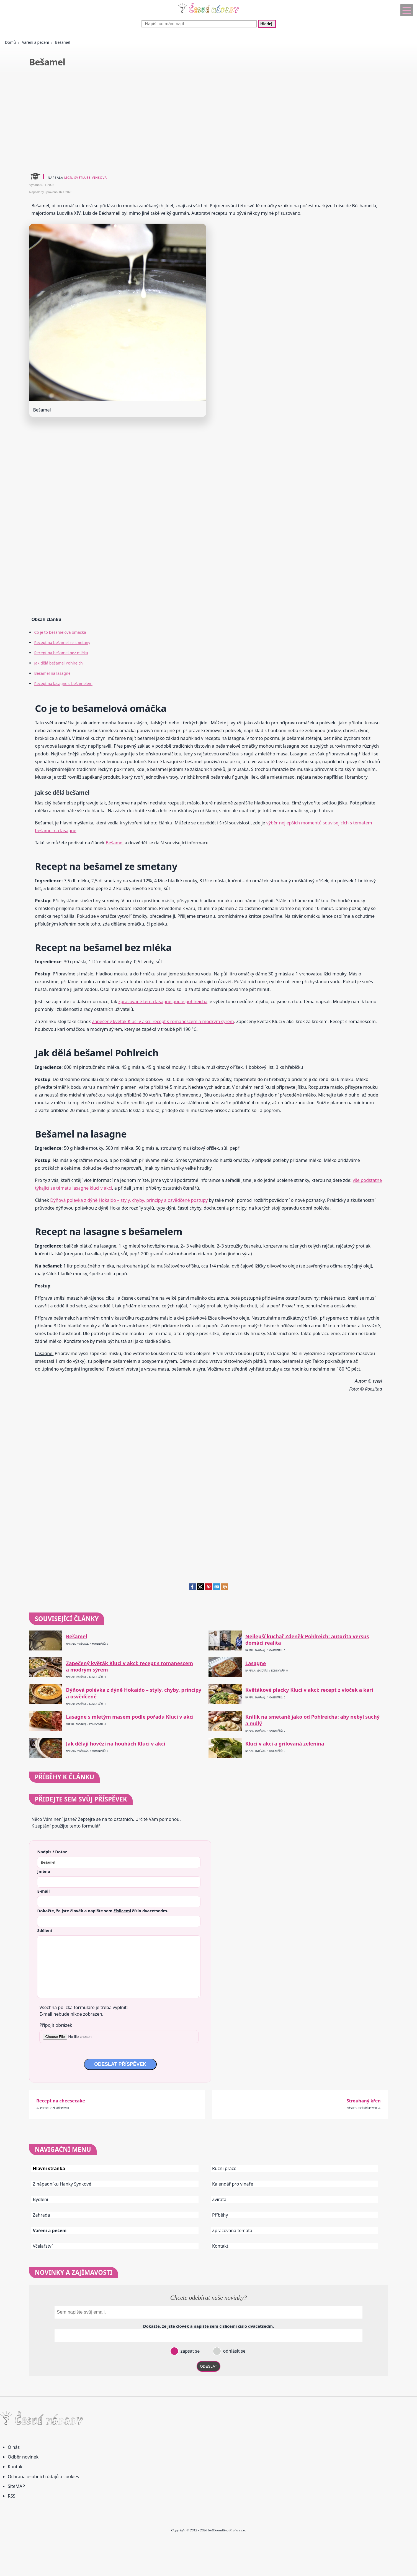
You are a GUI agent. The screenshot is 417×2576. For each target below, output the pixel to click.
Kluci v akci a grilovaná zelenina (284, 1744)
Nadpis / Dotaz (52, 1851)
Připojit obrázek (55, 2025)
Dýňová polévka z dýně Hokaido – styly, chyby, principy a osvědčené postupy (129, 1200)
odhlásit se (233, 2351)
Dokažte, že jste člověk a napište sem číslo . (102, 1910)
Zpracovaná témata (232, 2230)
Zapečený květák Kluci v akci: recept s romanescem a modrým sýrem (163, 1021)
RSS (12, 2496)
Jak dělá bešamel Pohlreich (58, 663)
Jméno (43, 1871)
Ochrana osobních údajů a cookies (43, 2476)
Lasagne (255, 1663)
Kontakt (220, 2246)
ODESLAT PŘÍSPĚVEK (120, 2064)
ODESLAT (208, 2366)
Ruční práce (224, 2168)
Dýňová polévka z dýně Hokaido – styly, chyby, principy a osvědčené (133, 1693)
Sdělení (44, 1930)
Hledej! (267, 23)
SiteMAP (16, 2486)
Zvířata (219, 2199)
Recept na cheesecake (60, 2101)
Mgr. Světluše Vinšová (85, 177)
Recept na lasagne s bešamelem (63, 683)
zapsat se (189, 2351)
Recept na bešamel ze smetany (62, 642)
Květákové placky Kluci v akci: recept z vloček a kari (309, 1690)
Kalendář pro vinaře (232, 2184)
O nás (14, 2447)
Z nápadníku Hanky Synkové (62, 2184)
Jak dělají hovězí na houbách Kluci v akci (115, 1744)
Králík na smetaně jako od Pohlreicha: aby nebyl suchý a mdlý (312, 1720)
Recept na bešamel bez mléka (61, 652)
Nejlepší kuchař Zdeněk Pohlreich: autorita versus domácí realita (307, 1639)
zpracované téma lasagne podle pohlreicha (162, 1001)
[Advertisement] (195, 121)
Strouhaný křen (363, 2101)
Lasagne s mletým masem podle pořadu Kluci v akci (130, 1717)
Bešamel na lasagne (52, 673)
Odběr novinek (23, 2457)
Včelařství (42, 2246)
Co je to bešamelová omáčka (60, 632)
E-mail (43, 1891)
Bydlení (40, 2199)
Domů (10, 42)
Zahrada (41, 2215)
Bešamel (114, 843)
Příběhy (220, 2215)
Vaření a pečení (35, 42)
